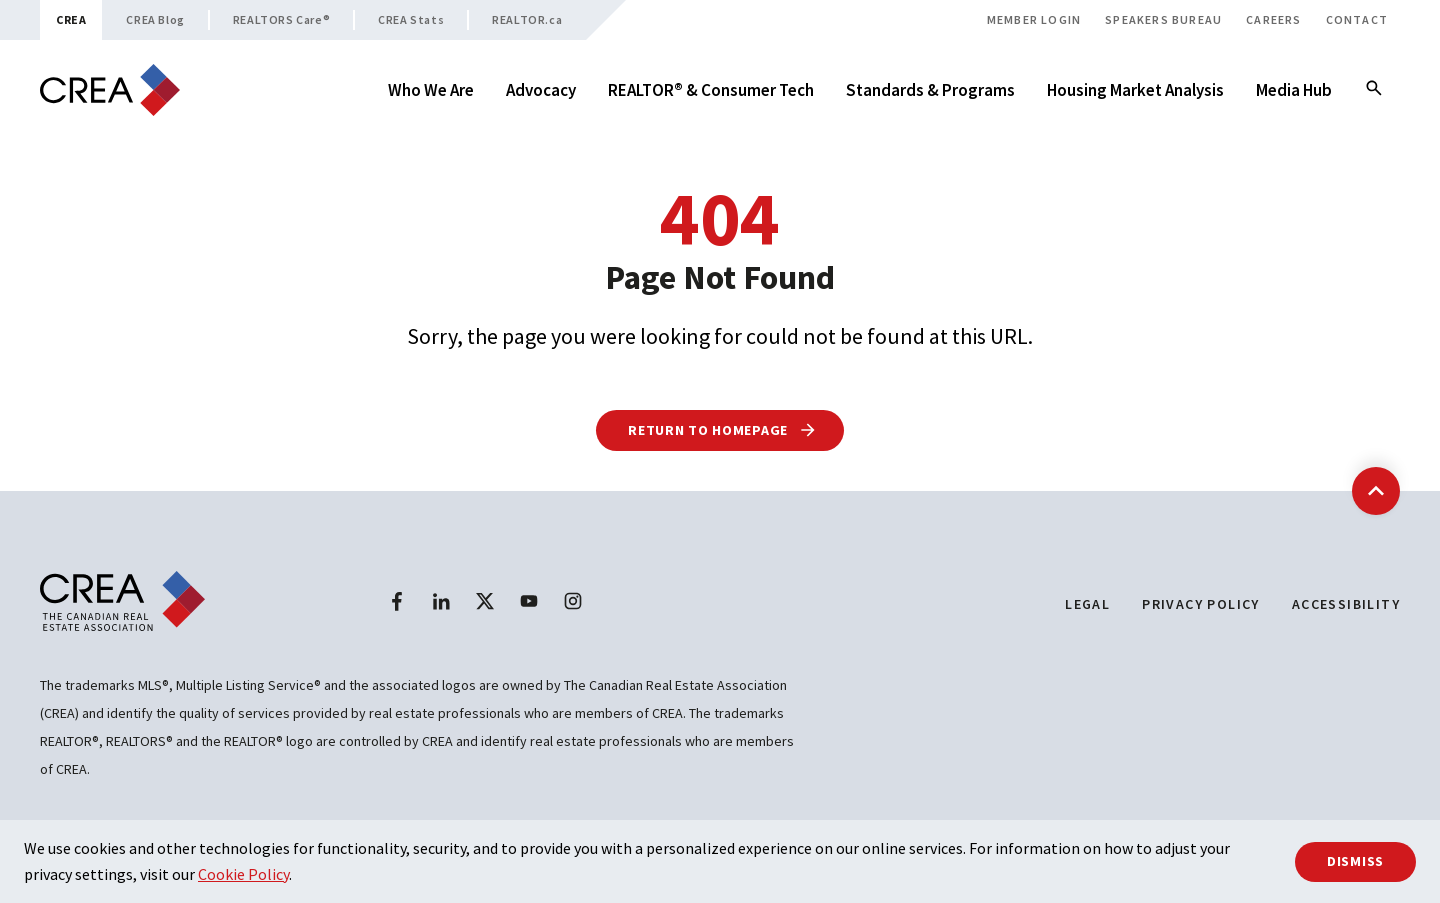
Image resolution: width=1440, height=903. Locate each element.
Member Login (1034, 19)
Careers (1273, 19)
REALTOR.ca (527, 19)
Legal (1087, 604)
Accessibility (1346, 604)
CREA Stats (411, 19)
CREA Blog (155, 19)
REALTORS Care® (281, 19)
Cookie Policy (243, 874)
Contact (1357, 19)
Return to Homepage (722, 430)
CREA (71, 19)
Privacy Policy (1201, 604)
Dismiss (1355, 861)
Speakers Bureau (1163, 19)
